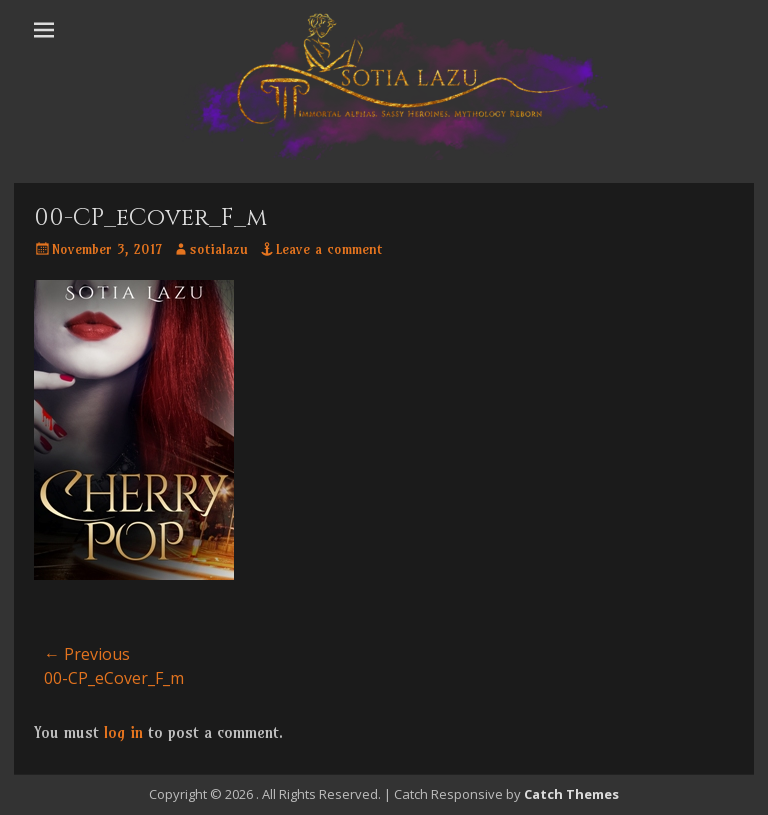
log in (123, 732)
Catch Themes (571, 794)
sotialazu (219, 249)
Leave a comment (329, 249)
